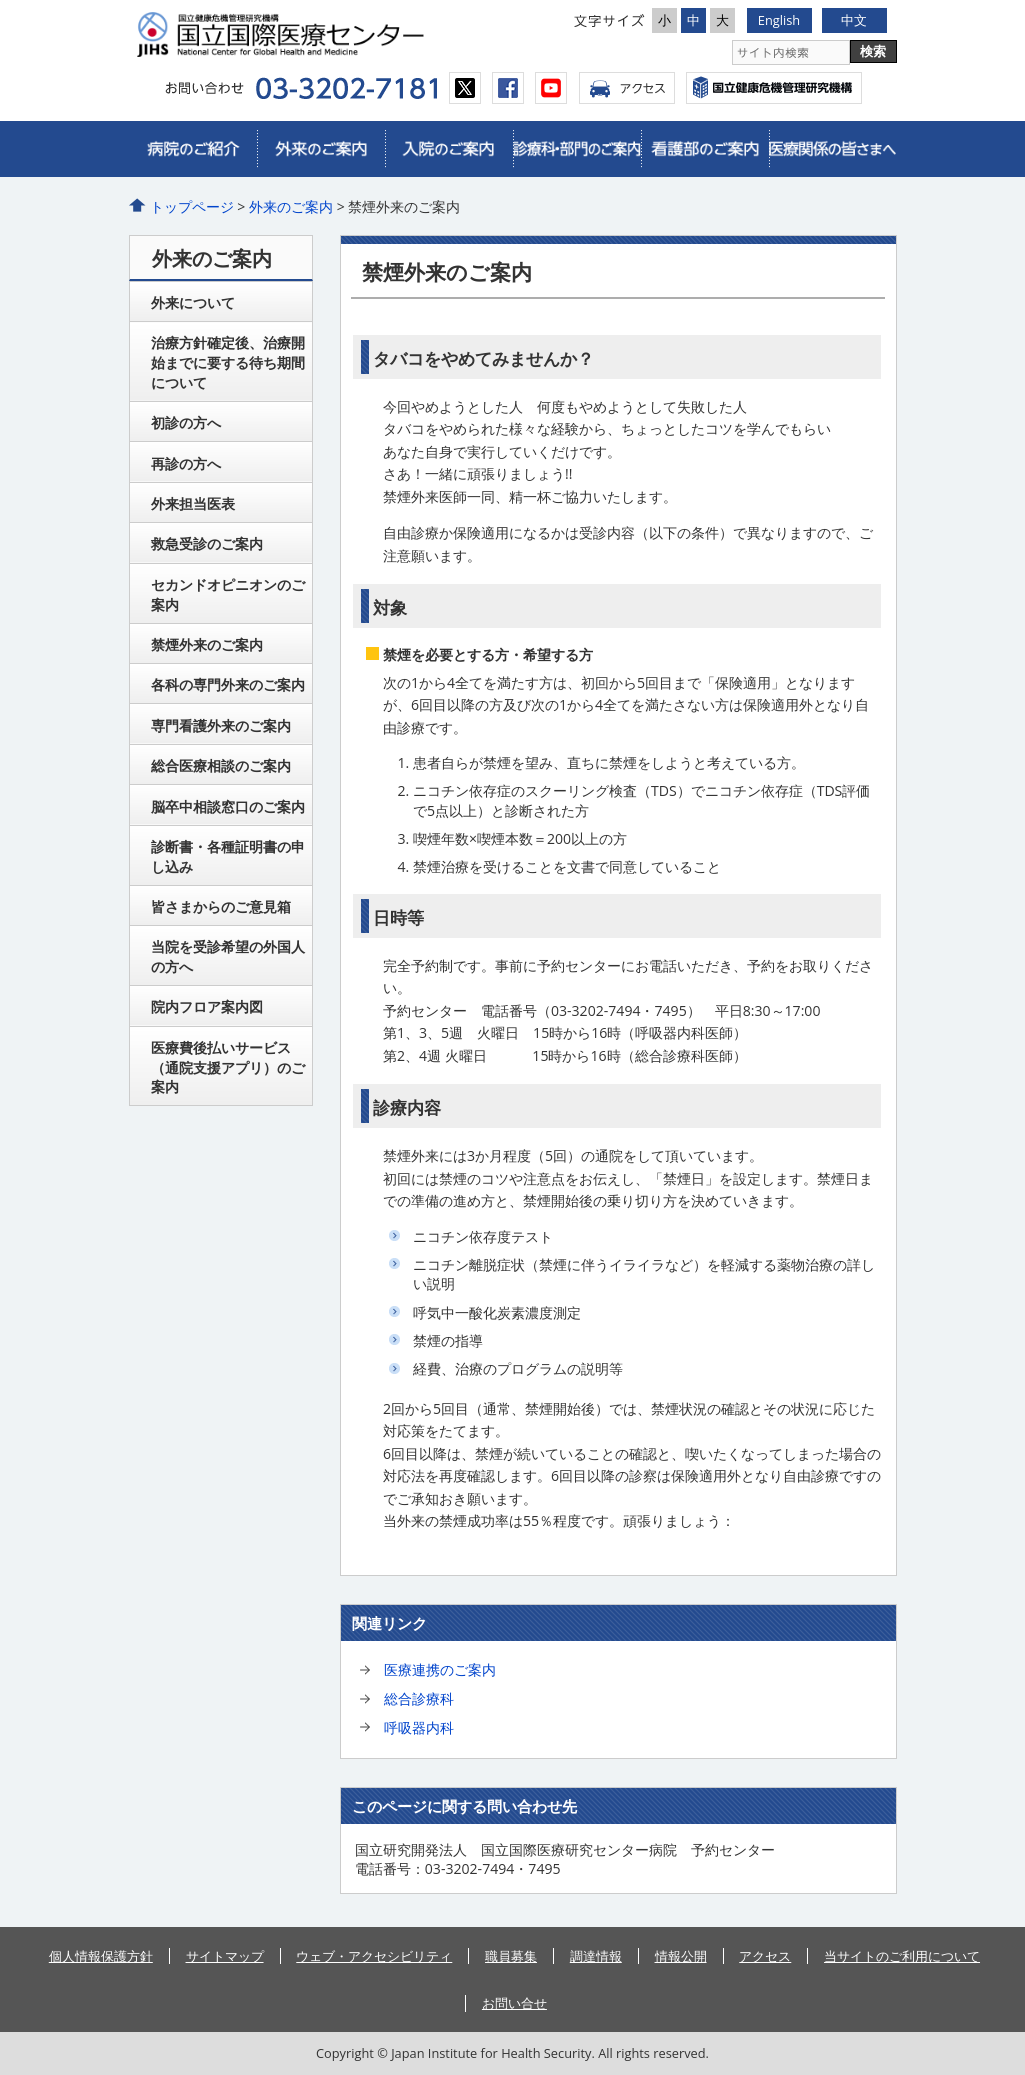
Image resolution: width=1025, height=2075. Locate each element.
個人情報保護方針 (101, 1956)
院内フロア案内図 (207, 1006)
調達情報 (596, 1956)
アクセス (627, 88)
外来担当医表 (193, 503)
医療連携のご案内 (440, 1669)
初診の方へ (186, 422)
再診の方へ (186, 463)
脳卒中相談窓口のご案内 (228, 806)
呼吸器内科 (419, 1727)
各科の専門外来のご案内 (228, 684)
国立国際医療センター (319, 34)
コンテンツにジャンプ (0, 0)
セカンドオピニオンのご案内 (228, 594)
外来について (193, 302)
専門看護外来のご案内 (221, 725)
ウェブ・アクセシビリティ (374, 1956)
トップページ (192, 206)
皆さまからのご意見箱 (221, 906)
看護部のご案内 (705, 149)
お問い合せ (514, 2003)
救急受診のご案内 (207, 543)
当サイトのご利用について (902, 1956)
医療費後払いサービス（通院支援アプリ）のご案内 (228, 1067)
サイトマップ (225, 1956)
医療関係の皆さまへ (833, 149)
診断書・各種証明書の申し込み (228, 856)
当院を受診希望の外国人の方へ (228, 956)
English (779, 20)
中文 (854, 20)
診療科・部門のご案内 (577, 149)
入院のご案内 (449, 149)
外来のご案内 (321, 149)
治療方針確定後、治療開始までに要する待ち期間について (228, 362)
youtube (551, 88)
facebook (508, 88)
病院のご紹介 (193, 149)
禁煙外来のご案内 (207, 644)
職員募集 (511, 1956)
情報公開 (681, 1956)
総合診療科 (419, 1698)
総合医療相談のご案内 (221, 765)
